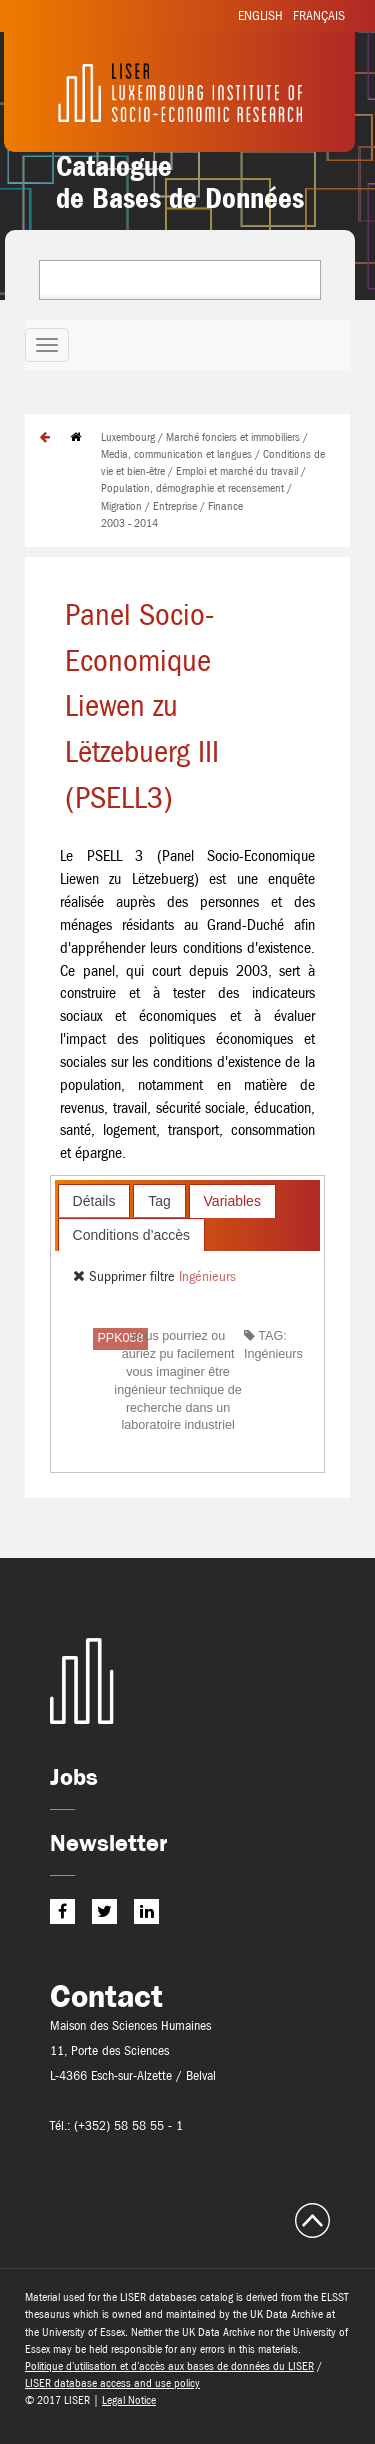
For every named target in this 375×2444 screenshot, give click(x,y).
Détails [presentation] (94, 1201)
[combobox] (180, 280)
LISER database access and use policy (112, 2383)
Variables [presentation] (232, 1201)
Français (319, 15)
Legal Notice (129, 2400)
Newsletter (108, 1842)
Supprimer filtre (126, 1276)
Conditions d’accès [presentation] (132, 1235)
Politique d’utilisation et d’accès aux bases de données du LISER (169, 2366)
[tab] (94, 1200)
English (260, 15)
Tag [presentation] (159, 1201)
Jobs (74, 1776)
